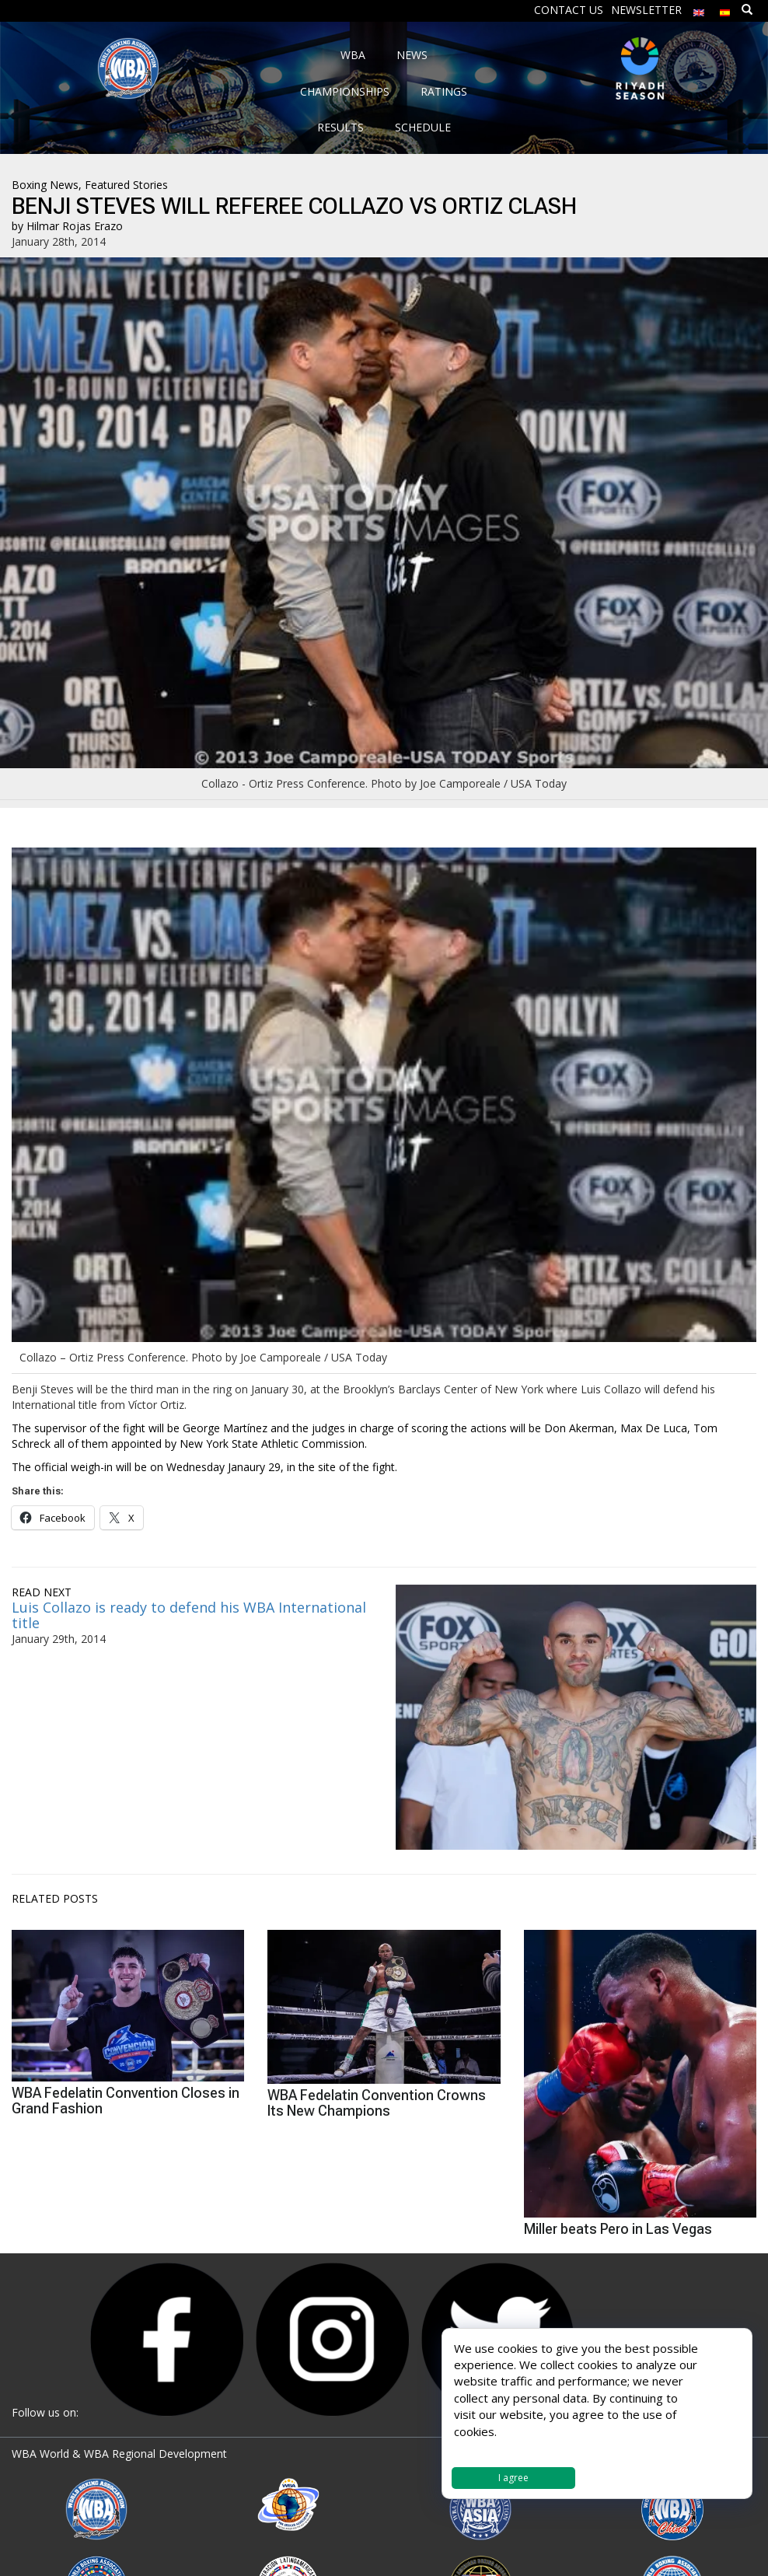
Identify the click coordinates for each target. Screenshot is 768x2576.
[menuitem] (699, 9)
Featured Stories (126, 184)
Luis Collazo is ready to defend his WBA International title (189, 1615)
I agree (513, 2477)
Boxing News (45, 184)
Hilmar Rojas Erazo (74, 225)
